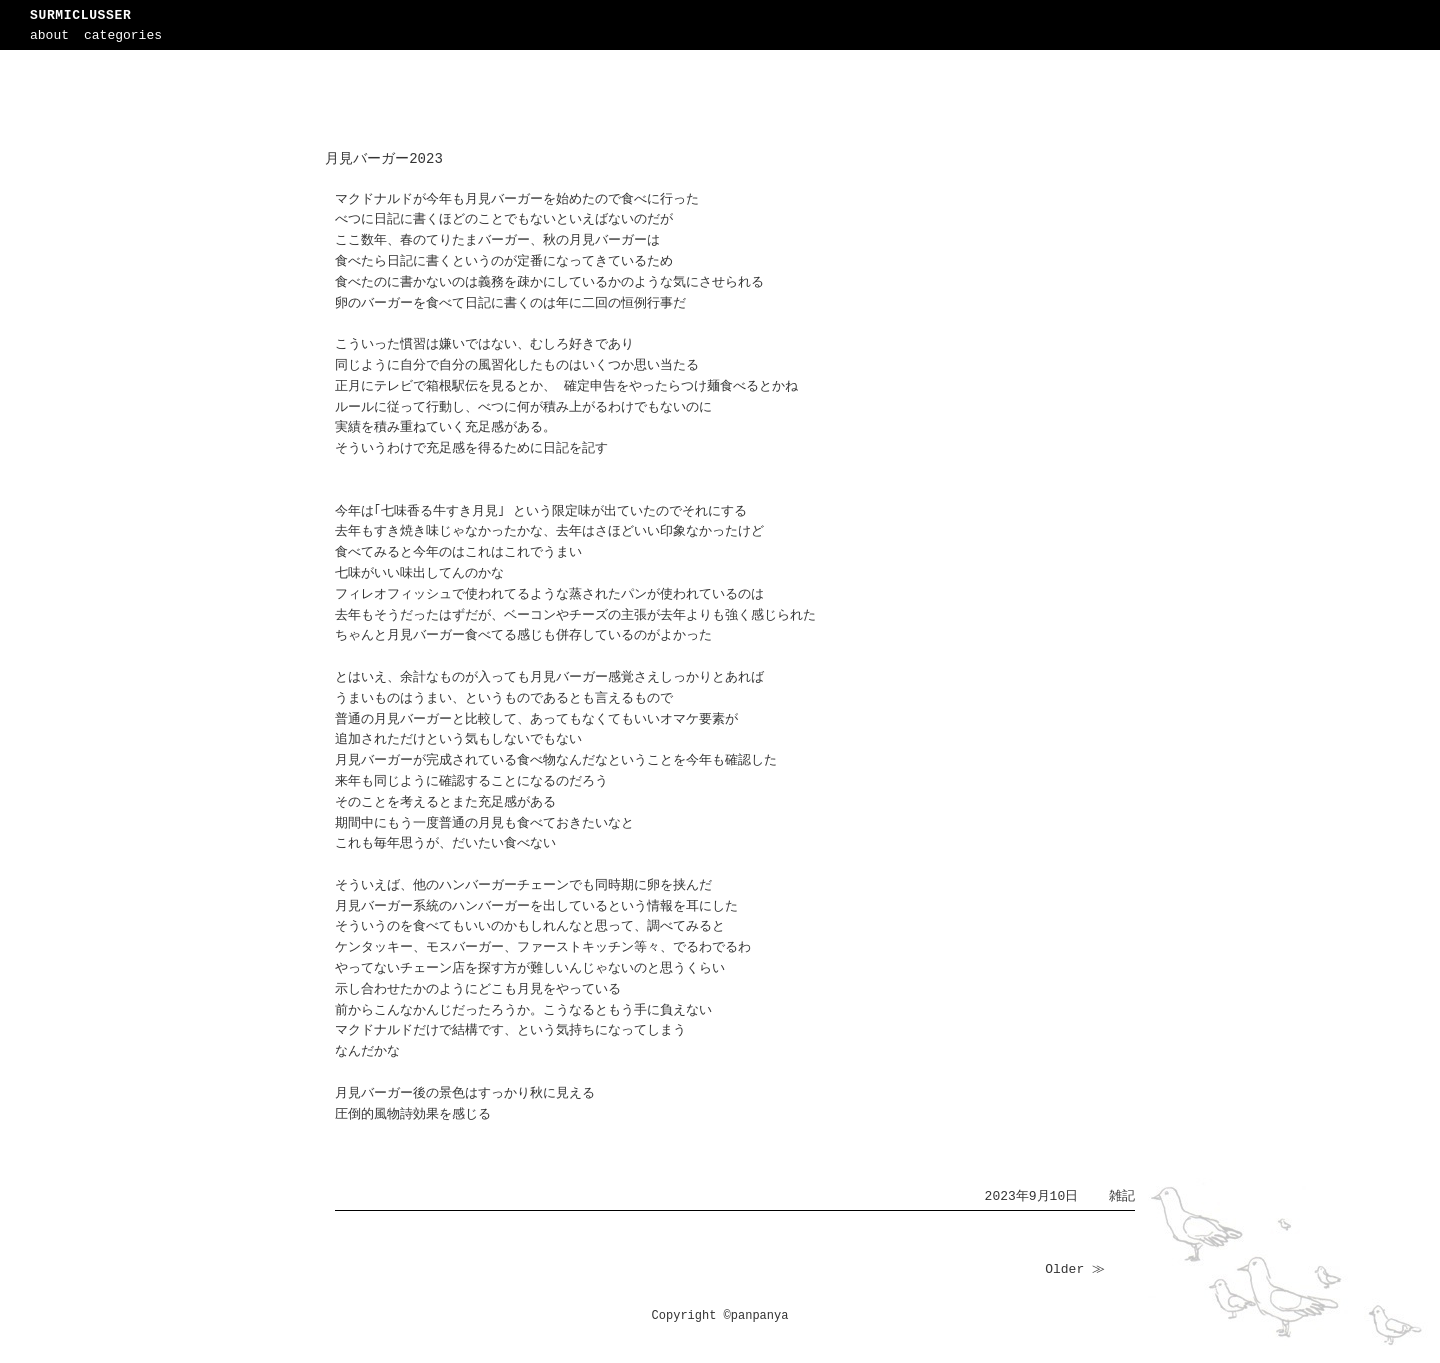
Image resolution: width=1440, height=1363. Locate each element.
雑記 (1122, 1196)
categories (123, 35)
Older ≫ (1075, 1269)
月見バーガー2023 (384, 159)
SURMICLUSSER (80, 15)
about (49, 35)
